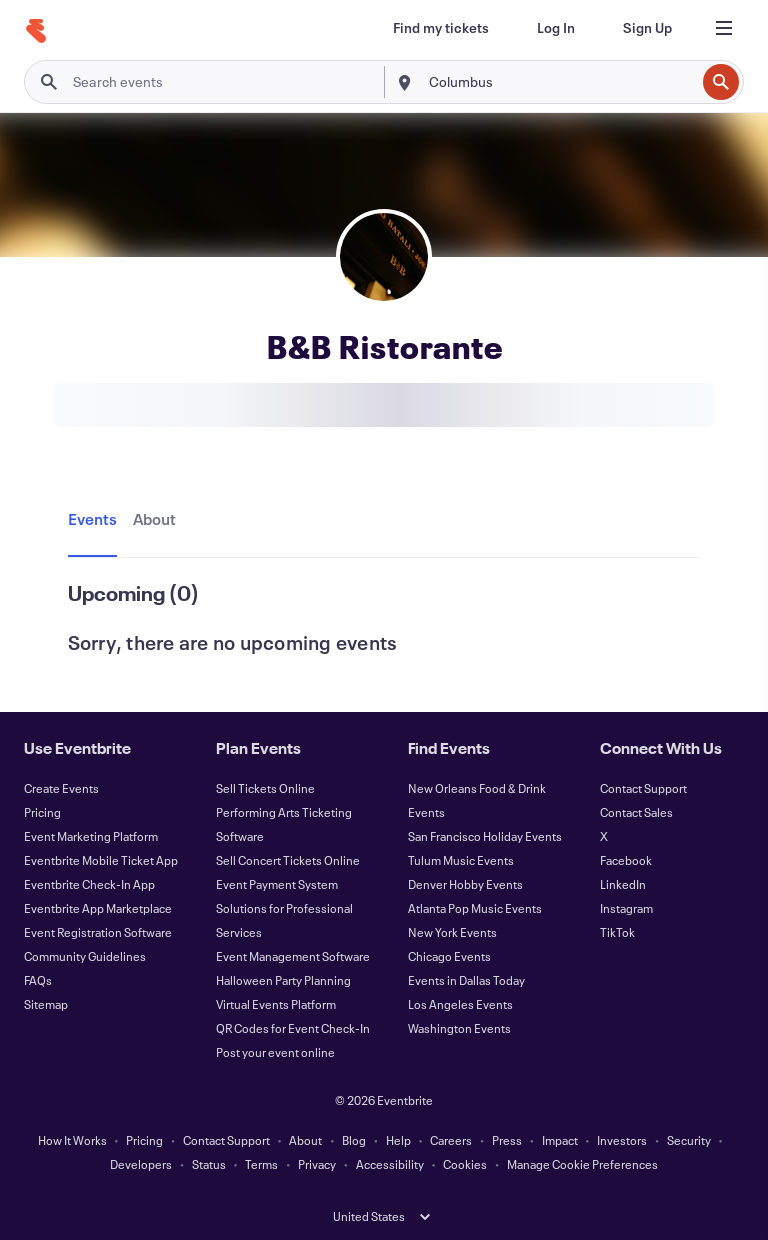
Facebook (626, 860)
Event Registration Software (98, 932)
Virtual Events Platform (276, 1004)
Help (398, 1140)
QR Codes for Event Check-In (293, 1028)
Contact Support (643, 788)
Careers (451, 1140)
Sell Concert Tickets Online (288, 860)
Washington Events (459, 1028)
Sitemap (46, 1004)
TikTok (617, 932)
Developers (141, 1164)
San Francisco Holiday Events (485, 836)
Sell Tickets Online (265, 788)
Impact (560, 1140)
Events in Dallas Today (466, 980)
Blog (354, 1140)
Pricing (42, 812)
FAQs (38, 980)
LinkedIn (623, 884)
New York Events (452, 932)
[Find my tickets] (441, 28)
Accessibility (390, 1164)
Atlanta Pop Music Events (475, 908)
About (305, 1140)
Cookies (465, 1164)
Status (209, 1164)
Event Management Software (293, 956)
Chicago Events (449, 956)
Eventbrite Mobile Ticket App (101, 860)
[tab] (96, 520)
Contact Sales (636, 812)
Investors (622, 1140)
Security (689, 1140)
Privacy (317, 1164)
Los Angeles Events (460, 1004)
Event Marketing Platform (91, 836)
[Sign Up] (647, 28)
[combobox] (560, 82)
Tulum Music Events (461, 860)
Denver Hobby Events (465, 884)
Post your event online (275, 1052)
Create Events (61, 788)
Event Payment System (277, 884)
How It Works (72, 1140)
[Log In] (556, 28)
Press (507, 1140)
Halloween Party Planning (283, 980)
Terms (261, 1164)
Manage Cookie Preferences (582, 1164)
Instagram (626, 908)
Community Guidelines (85, 956)
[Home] (36, 31)
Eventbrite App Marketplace (98, 908)
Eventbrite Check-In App (89, 884)
